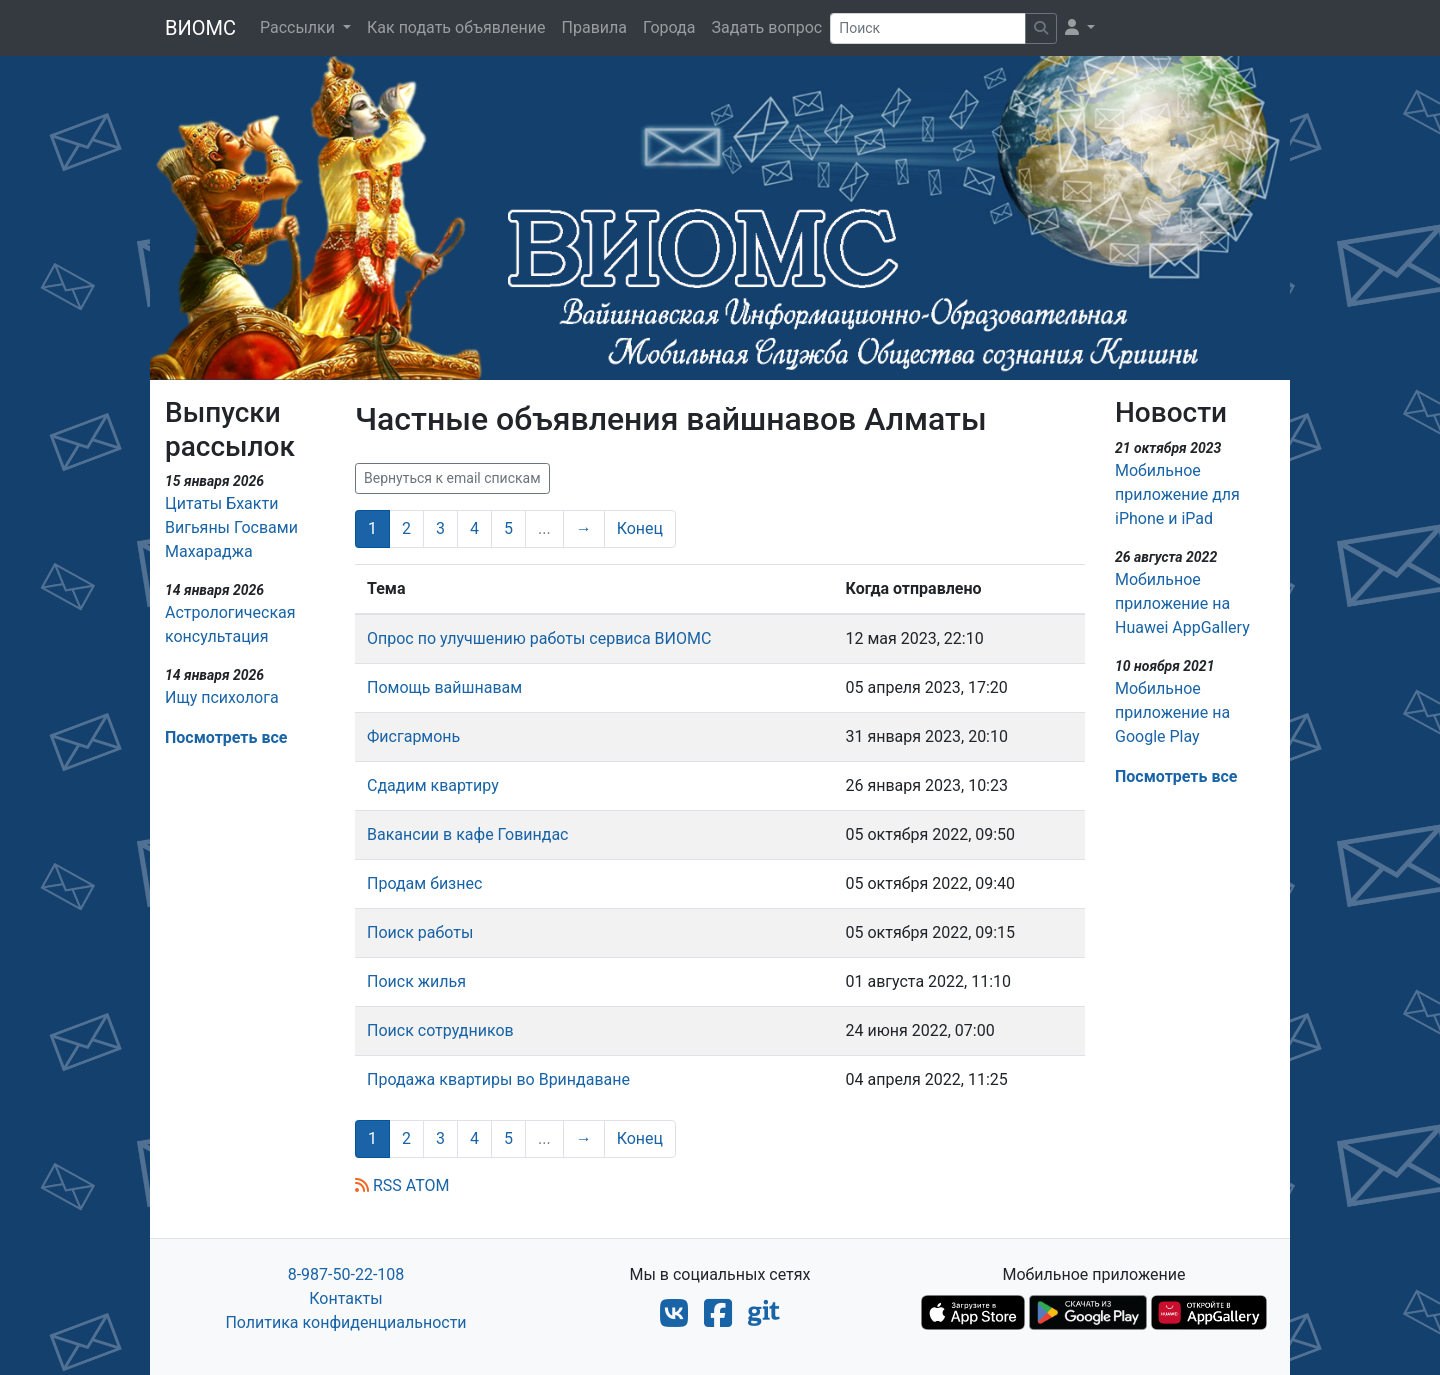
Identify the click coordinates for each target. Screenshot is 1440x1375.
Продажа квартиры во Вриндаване (498, 1079)
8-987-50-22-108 (346, 1274)
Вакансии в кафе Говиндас (468, 834)
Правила (594, 27)
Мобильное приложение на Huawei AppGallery (1182, 603)
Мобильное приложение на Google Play (1172, 712)
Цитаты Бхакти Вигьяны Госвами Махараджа (231, 527)
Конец (640, 528)
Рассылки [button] (299, 27)
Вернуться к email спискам (452, 478)
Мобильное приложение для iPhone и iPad (1177, 494)
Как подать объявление (456, 27)
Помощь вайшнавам (444, 687)
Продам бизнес (424, 883)
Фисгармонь (413, 736)
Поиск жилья (416, 981)
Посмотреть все (226, 737)
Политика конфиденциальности (345, 1322)
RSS (378, 1185)
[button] (1080, 28)
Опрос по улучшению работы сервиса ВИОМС (539, 638)
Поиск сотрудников (440, 1030)
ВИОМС (200, 28)
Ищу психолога (222, 697)
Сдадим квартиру (433, 785)
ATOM (428, 1185)
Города (669, 27)
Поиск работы (420, 932)
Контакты (345, 1298)
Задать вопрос (766, 27)
